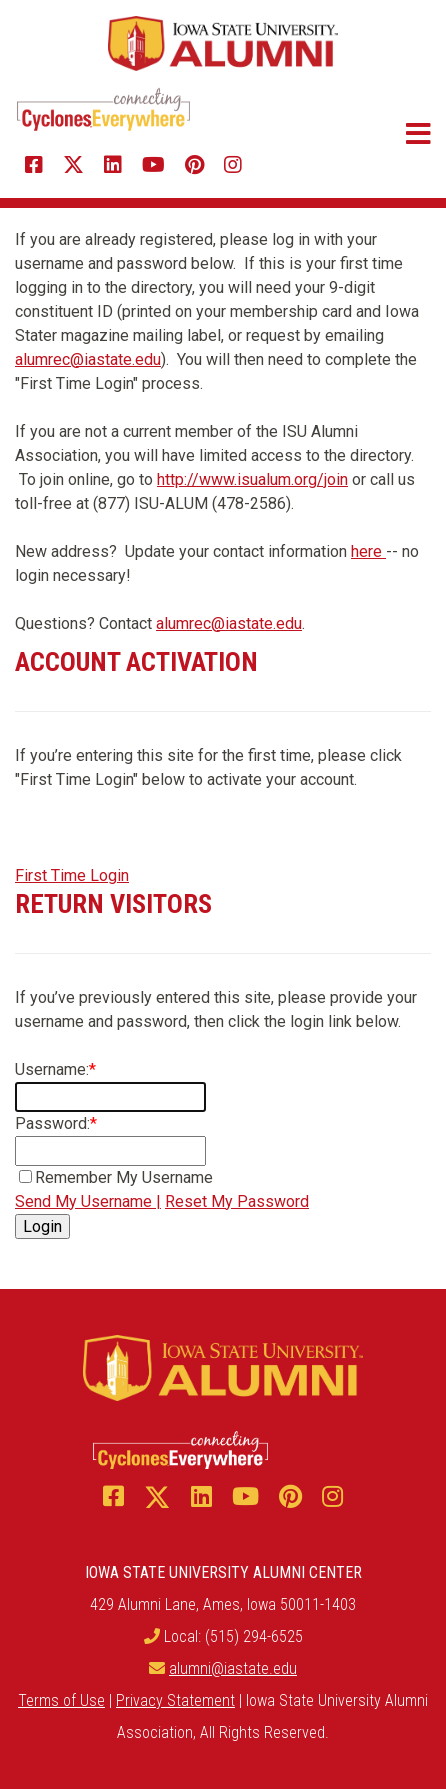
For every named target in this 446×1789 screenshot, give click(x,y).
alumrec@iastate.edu (88, 359)
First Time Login (72, 875)
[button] (385, 134)
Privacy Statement (175, 1700)
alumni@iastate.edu (233, 1668)
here (368, 551)
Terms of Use (61, 1700)
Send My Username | (88, 1201)
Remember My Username (124, 1177)
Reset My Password (237, 1201)
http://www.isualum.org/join (252, 479)
